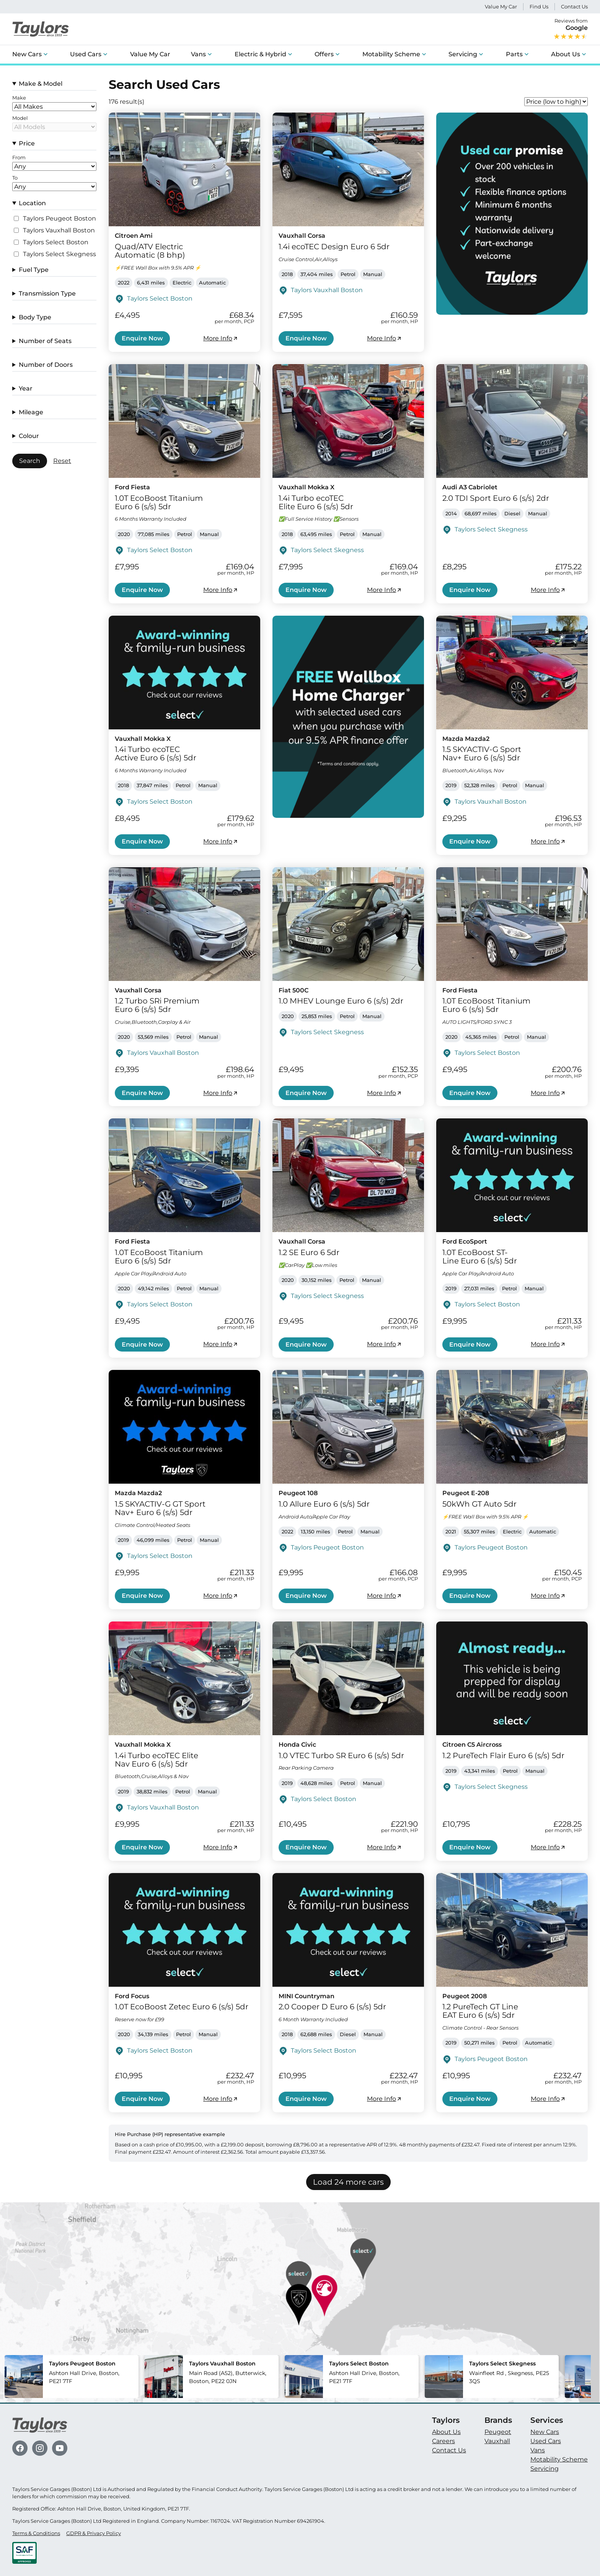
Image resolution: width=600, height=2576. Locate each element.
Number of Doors (46, 364)
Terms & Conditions (36, 2533)
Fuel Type (34, 269)
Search (29, 460)
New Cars (27, 54)
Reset (62, 460)
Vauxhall (497, 2441)
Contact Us (574, 7)
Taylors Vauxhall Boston (59, 230)
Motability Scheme (391, 54)
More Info (220, 338)
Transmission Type (47, 293)
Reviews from (570, 29)
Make (19, 98)
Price (27, 143)
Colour (29, 436)
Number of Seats (45, 341)
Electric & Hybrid (260, 54)
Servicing (462, 54)
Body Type (35, 317)
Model (20, 118)
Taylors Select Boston (55, 242)
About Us (565, 54)
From (19, 157)
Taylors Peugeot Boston (59, 218)
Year (26, 388)
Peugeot (497, 2431)
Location (32, 203)
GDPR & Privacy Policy (93, 2533)
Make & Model (40, 83)
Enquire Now (142, 338)
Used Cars (85, 54)
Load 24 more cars (348, 2182)
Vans (198, 54)
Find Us (539, 7)
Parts (514, 54)
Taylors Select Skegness (59, 254)
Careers (443, 2441)
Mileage (31, 412)
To (15, 178)
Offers (324, 54)
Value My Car (501, 7)
